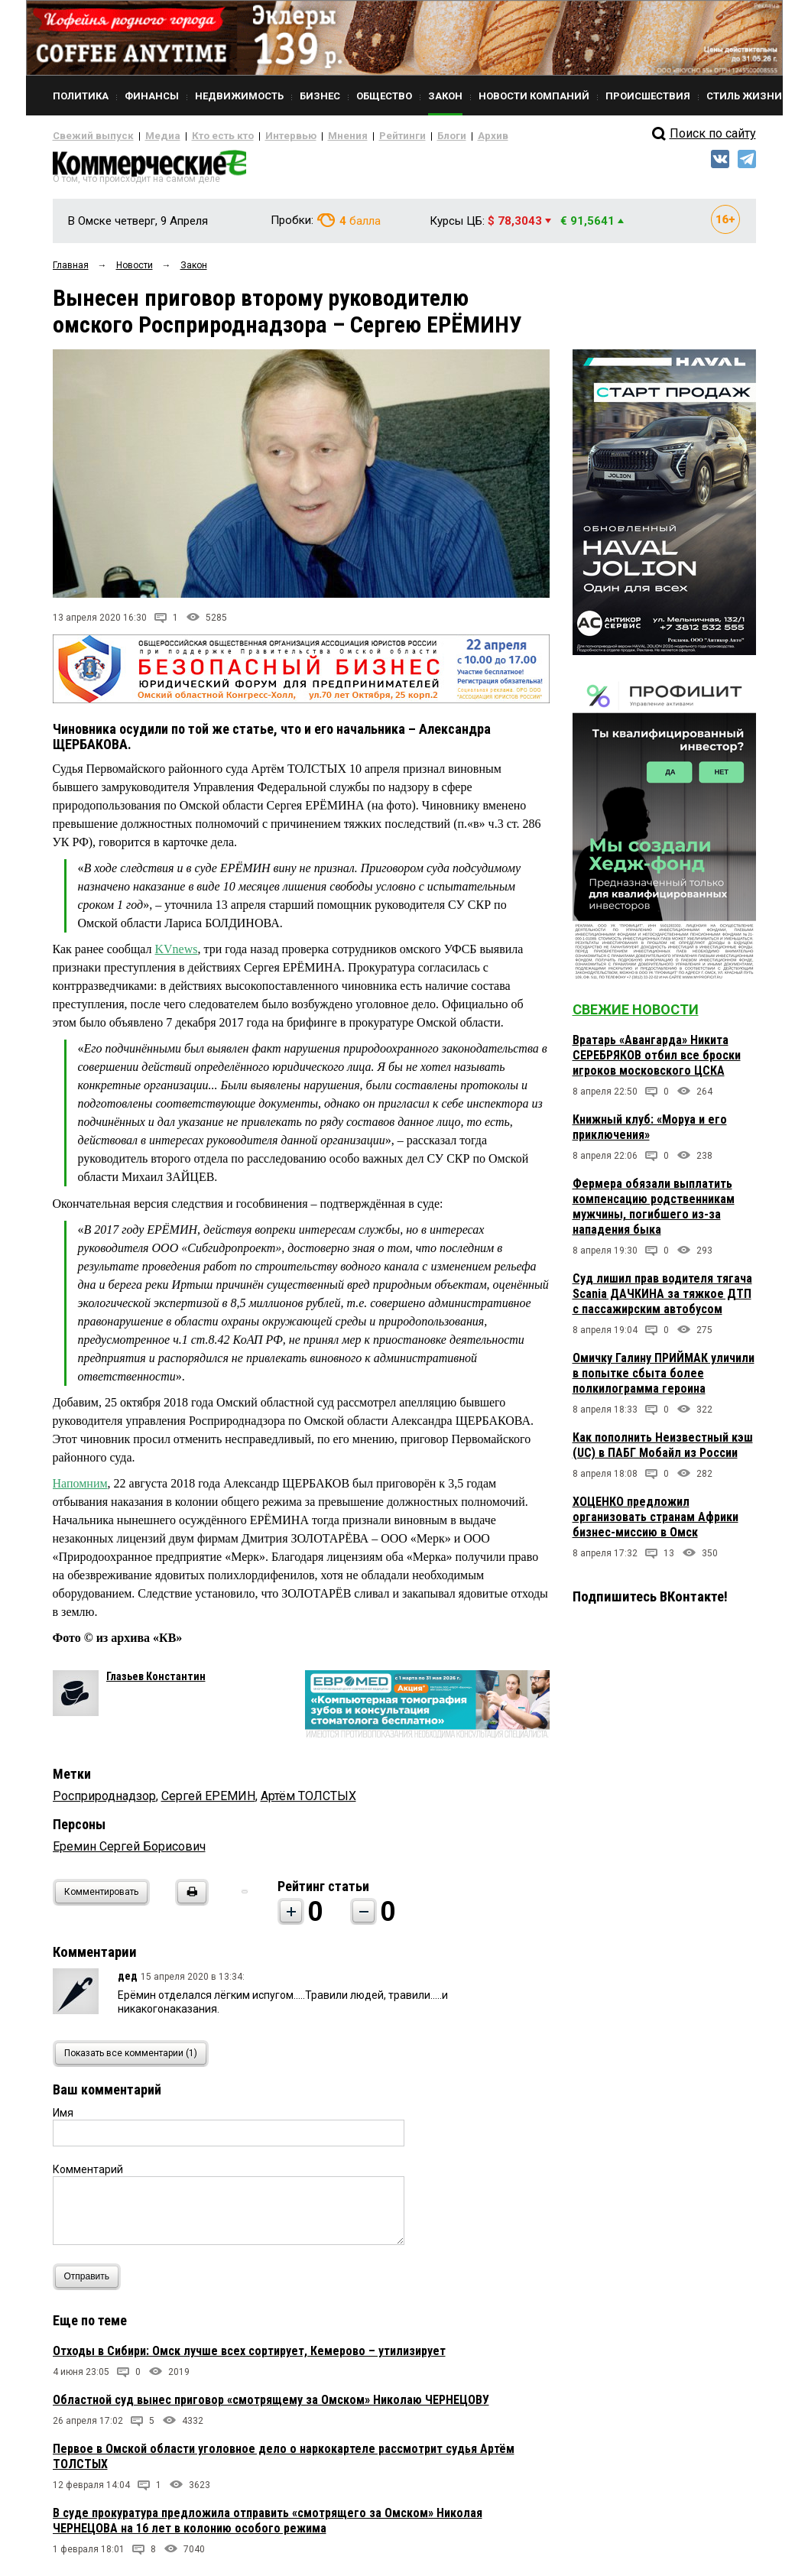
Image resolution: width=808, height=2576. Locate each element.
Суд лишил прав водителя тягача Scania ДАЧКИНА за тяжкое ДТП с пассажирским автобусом (662, 1299)
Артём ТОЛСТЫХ (308, 1802)
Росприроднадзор (104, 1802)
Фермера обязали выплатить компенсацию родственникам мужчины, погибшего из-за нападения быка (654, 1213)
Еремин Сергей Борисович (129, 1852)
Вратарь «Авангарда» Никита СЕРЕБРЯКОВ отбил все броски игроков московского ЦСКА (657, 1061)
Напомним (80, 1489)
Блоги (401, 136)
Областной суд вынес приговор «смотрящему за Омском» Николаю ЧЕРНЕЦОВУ (271, 2406)
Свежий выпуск (87, 136)
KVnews (176, 955)
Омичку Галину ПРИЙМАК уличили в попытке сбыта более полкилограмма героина (663, 1379)
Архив (439, 136)
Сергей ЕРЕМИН (208, 1802)
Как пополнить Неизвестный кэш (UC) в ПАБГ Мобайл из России (663, 1451)
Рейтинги (358, 136)
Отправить (90, 2282)
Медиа (148, 136)
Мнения (309, 136)
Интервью (260, 136)
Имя (63, 2119)
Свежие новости (636, 1015)
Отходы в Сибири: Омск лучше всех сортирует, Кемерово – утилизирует (249, 2357)
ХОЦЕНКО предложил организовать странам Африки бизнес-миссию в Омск (655, 1523)
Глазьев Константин (156, 1682)
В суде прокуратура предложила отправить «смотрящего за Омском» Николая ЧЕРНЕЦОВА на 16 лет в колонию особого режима (267, 2527)
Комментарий (88, 2175)
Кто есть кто (200, 136)
